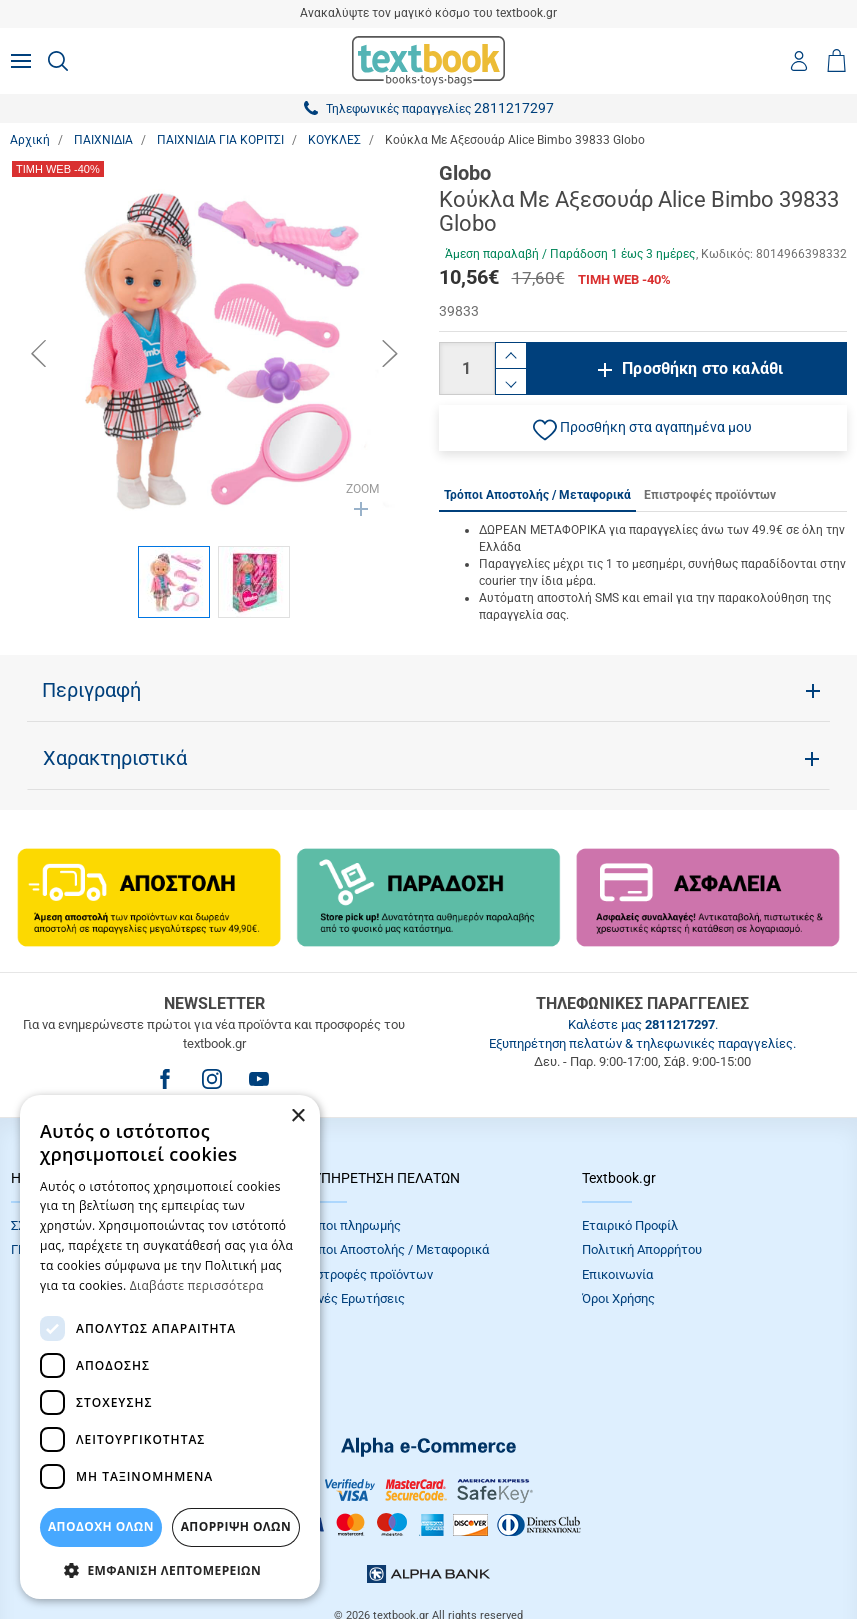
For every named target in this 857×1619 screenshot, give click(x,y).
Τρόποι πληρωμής (349, 1225)
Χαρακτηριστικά (115, 758)
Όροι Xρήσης (618, 1298)
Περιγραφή (91, 690)
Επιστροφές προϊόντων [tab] (710, 495)
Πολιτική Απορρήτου (642, 1249)
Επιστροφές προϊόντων (365, 1274)
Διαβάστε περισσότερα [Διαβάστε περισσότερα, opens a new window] (197, 1285)
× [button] (297, 1116)
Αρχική (30, 140)
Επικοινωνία (617, 1274)
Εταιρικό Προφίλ (630, 1225)
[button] (643, 428)
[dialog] (170, 1347)
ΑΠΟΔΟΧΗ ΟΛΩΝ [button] (101, 1526)
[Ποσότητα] (467, 368)
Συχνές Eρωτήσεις (351, 1298)
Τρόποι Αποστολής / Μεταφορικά (393, 1249)
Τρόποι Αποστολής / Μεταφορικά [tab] (537, 495)
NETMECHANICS (492, 1553)
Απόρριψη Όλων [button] (236, 1526)
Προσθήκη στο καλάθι (702, 368)
